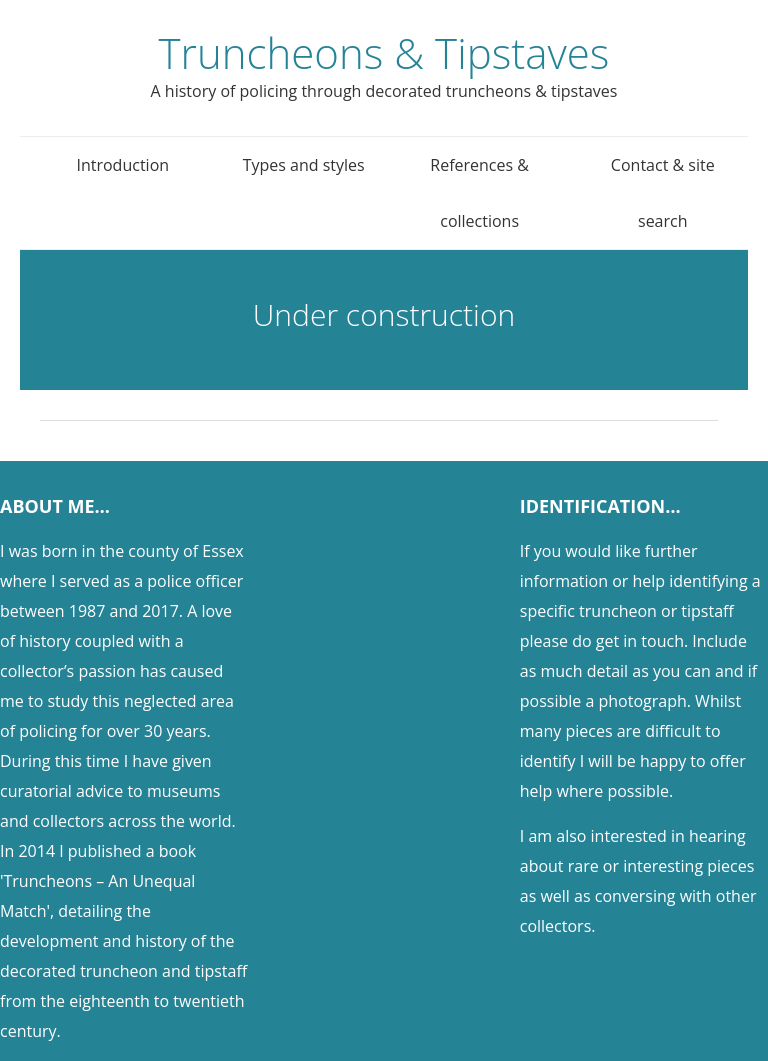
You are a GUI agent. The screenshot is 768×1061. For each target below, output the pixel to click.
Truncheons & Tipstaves (384, 52)
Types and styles (304, 165)
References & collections (479, 193)
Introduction (122, 165)
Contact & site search (663, 193)
